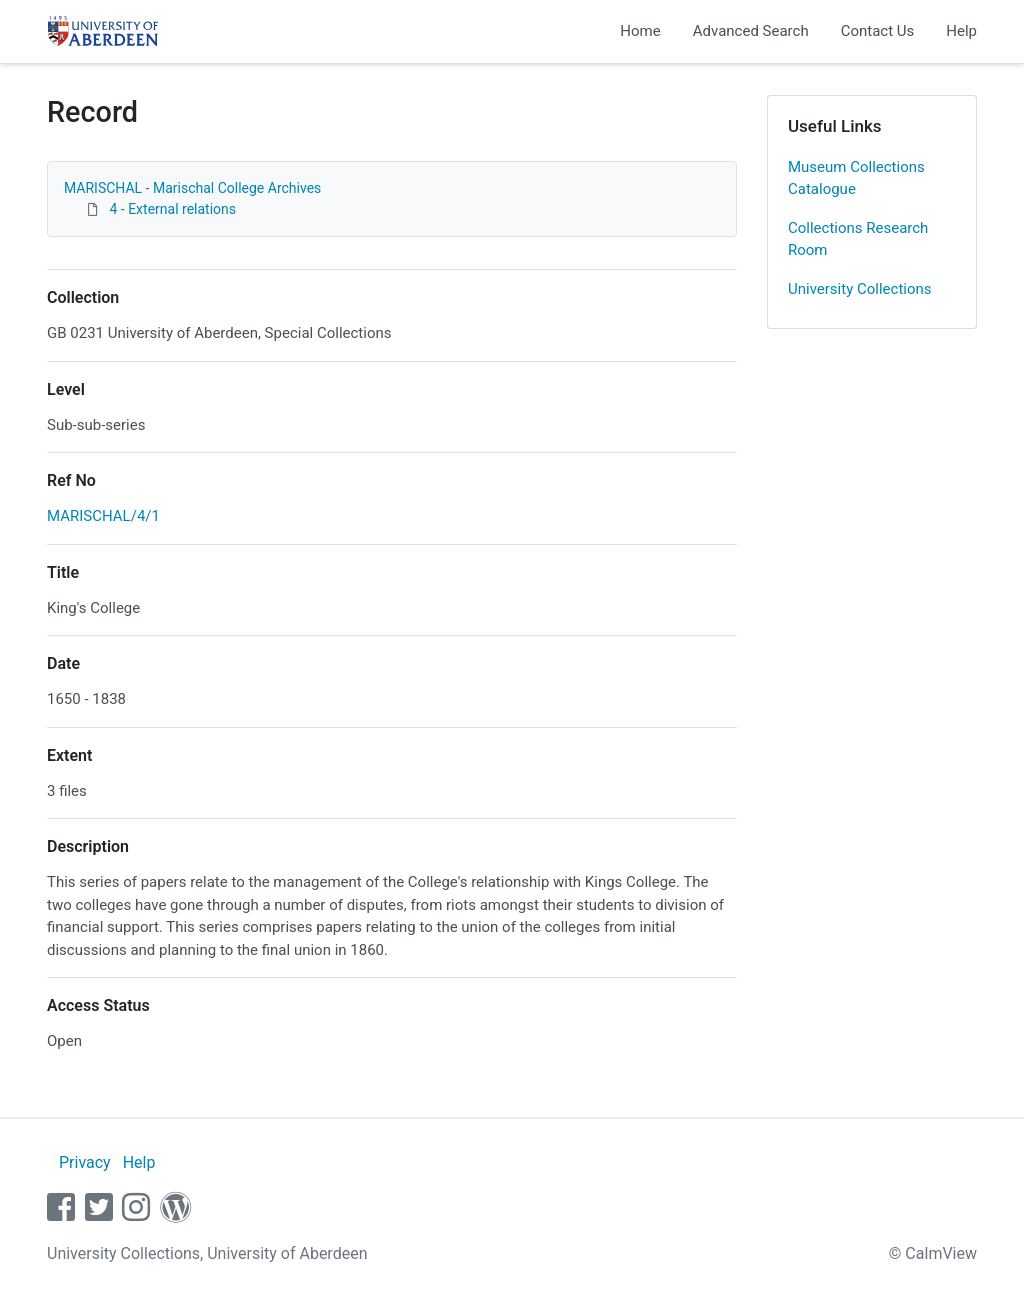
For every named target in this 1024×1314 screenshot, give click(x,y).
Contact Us (878, 31)
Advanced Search (751, 31)
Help (961, 31)
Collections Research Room (858, 239)
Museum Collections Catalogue (856, 178)
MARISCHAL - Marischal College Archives (192, 188)
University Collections (860, 289)
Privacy (85, 1162)
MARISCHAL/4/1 (103, 516)
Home (640, 31)
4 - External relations (172, 209)
